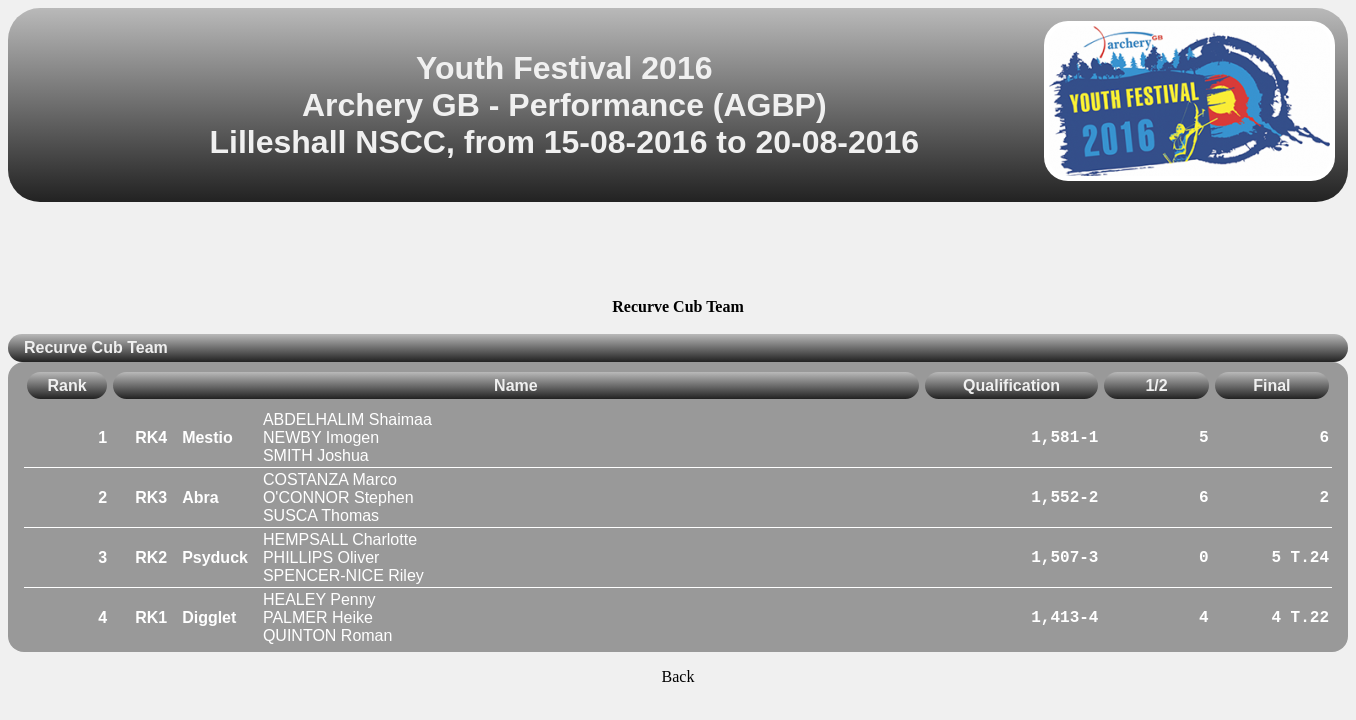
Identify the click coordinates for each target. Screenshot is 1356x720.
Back (678, 676)
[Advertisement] (678, 253)
